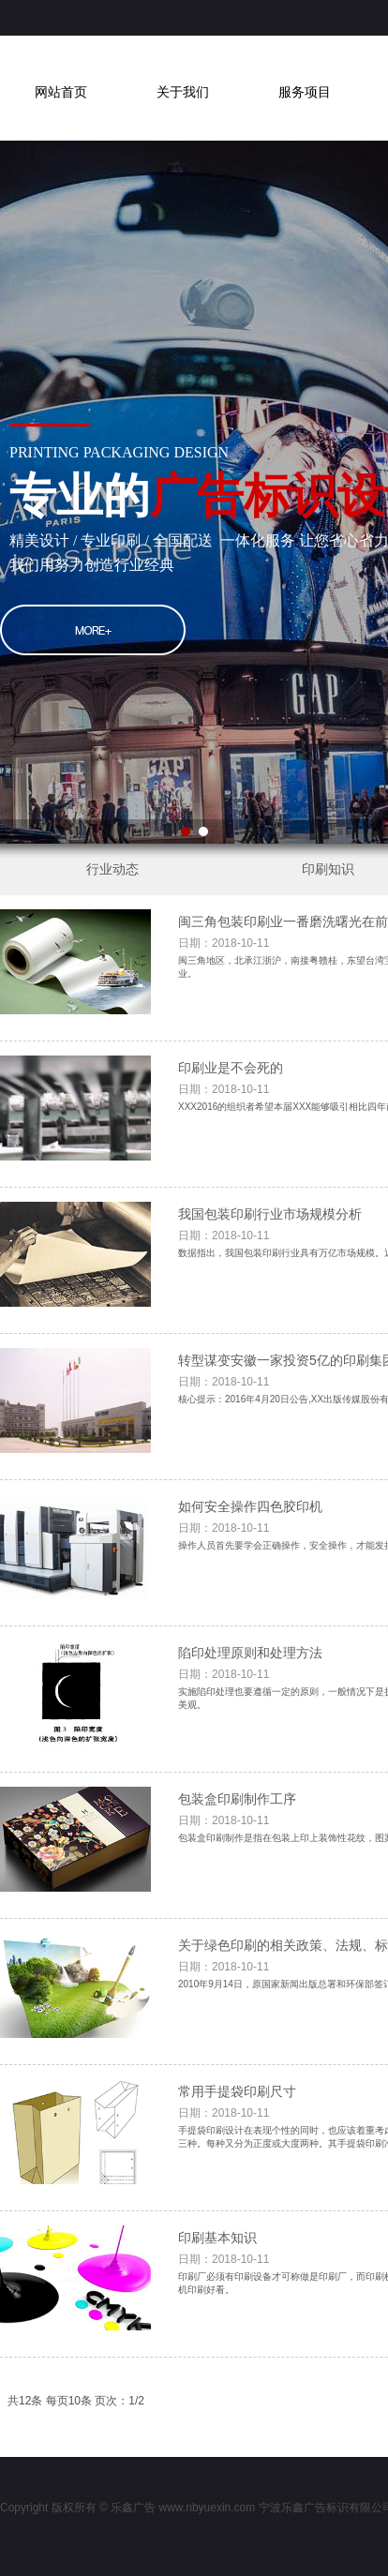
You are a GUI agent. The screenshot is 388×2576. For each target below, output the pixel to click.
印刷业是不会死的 (230, 1067)
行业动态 (112, 868)
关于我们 (183, 92)
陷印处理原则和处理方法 (250, 1652)
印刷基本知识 (217, 2237)
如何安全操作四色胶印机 (250, 1506)
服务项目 (304, 92)
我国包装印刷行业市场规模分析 (270, 1213)
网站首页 (61, 92)
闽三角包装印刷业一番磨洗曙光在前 (283, 921)
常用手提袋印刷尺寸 (237, 2091)
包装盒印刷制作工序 (237, 1798)
